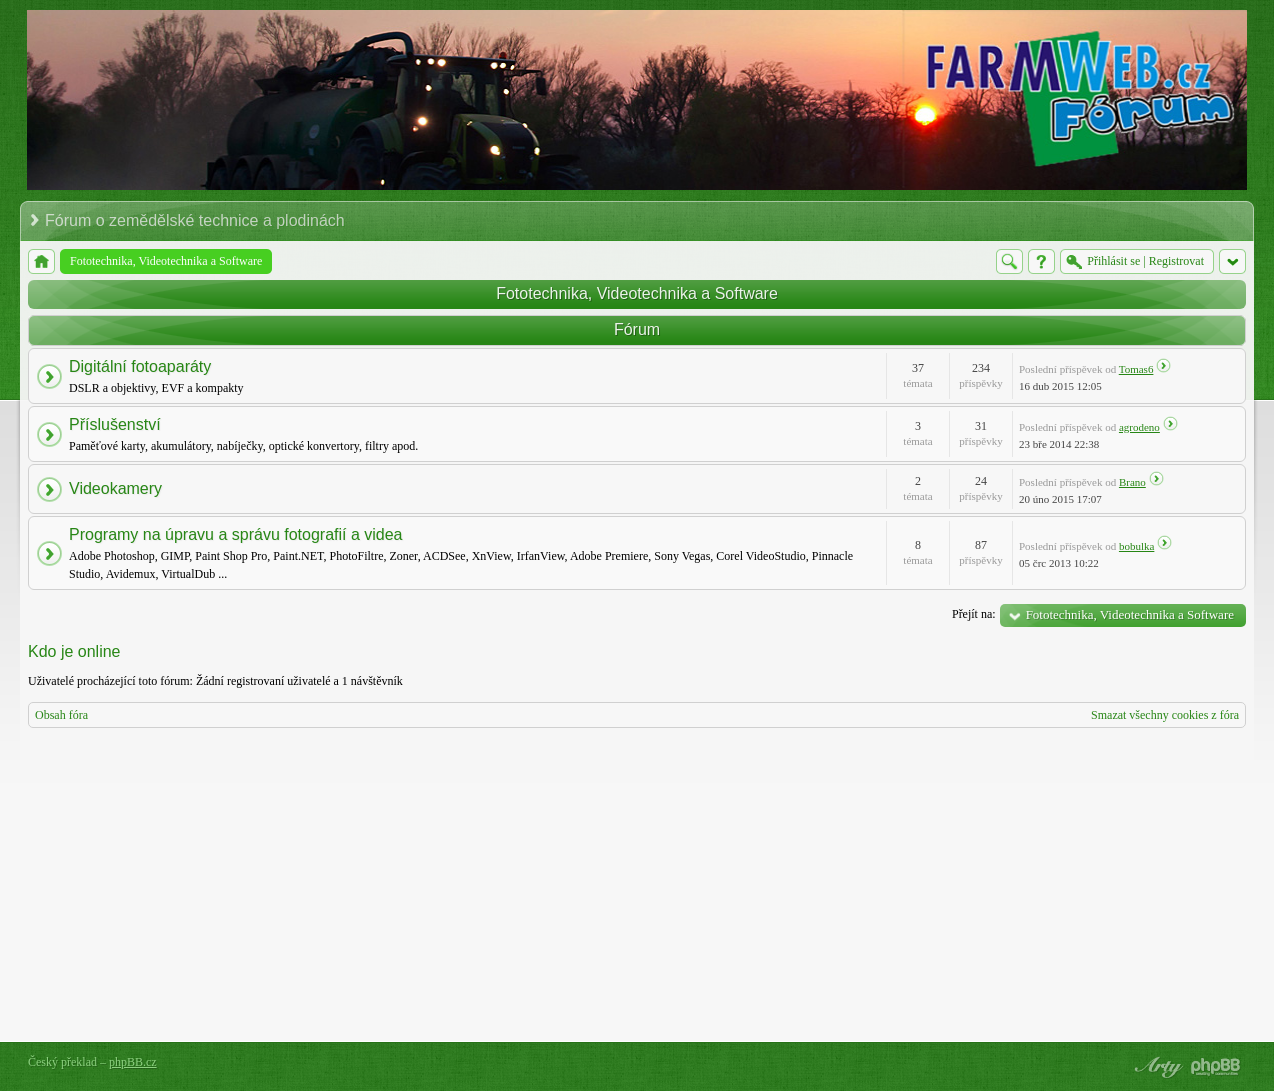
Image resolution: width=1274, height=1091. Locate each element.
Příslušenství (115, 424)
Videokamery (115, 488)
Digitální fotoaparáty (140, 366)
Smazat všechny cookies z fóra (1165, 715)
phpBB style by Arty (1156, 1067)
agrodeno (1139, 427)
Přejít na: (974, 614)
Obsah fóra (61, 715)
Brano (1132, 482)
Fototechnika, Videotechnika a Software (637, 293)
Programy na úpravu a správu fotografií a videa (236, 534)
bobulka (1136, 546)
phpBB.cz (133, 1062)
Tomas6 (1136, 369)
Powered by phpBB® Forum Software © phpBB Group (1216, 1067)
